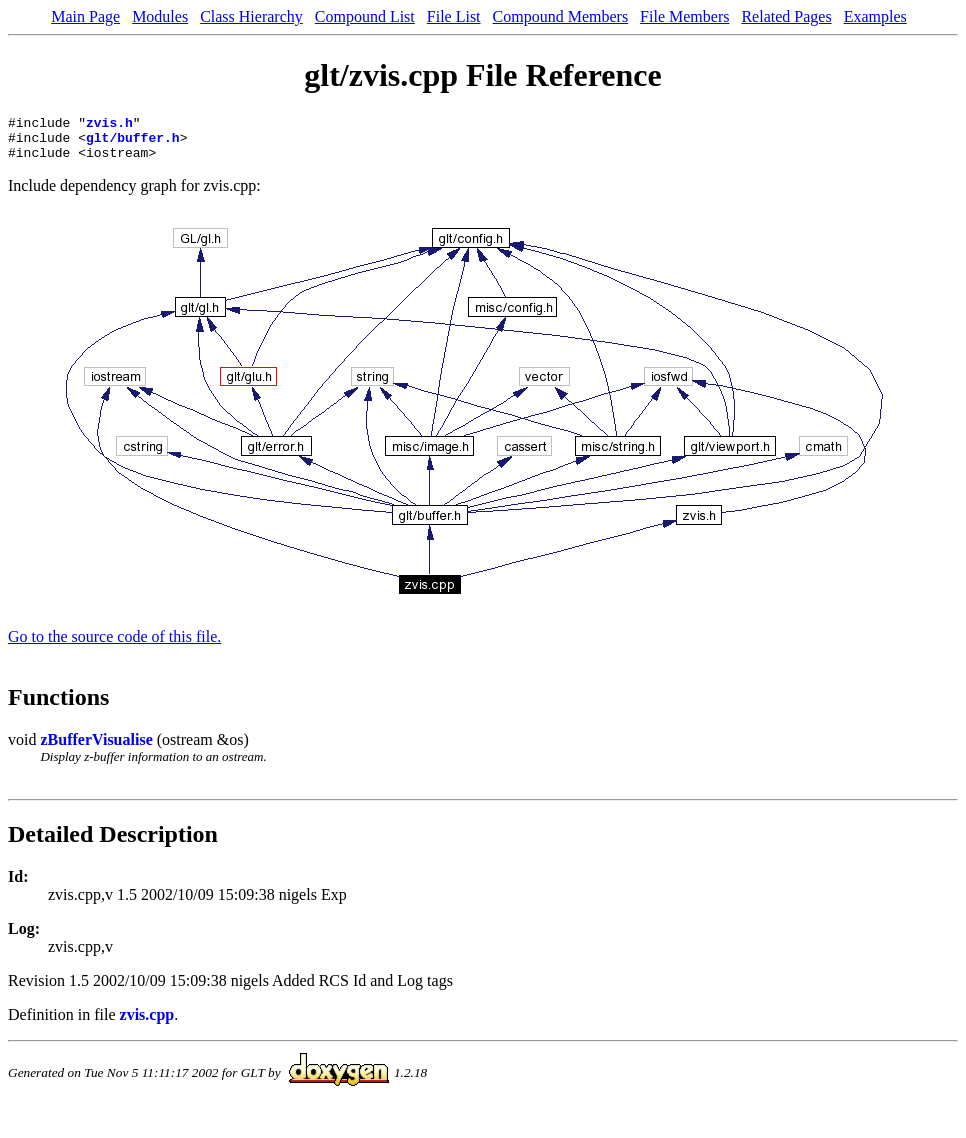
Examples (875, 16)
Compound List (365, 16)
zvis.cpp (147, 1023)
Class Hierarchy (251, 16)
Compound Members (561, 16)
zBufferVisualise (96, 748)
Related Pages (786, 16)
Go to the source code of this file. (114, 645)
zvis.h (109, 125)
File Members (684, 16)
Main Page (85, 16)
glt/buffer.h (133, 143)
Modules (160, 16)
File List (454, 16)
